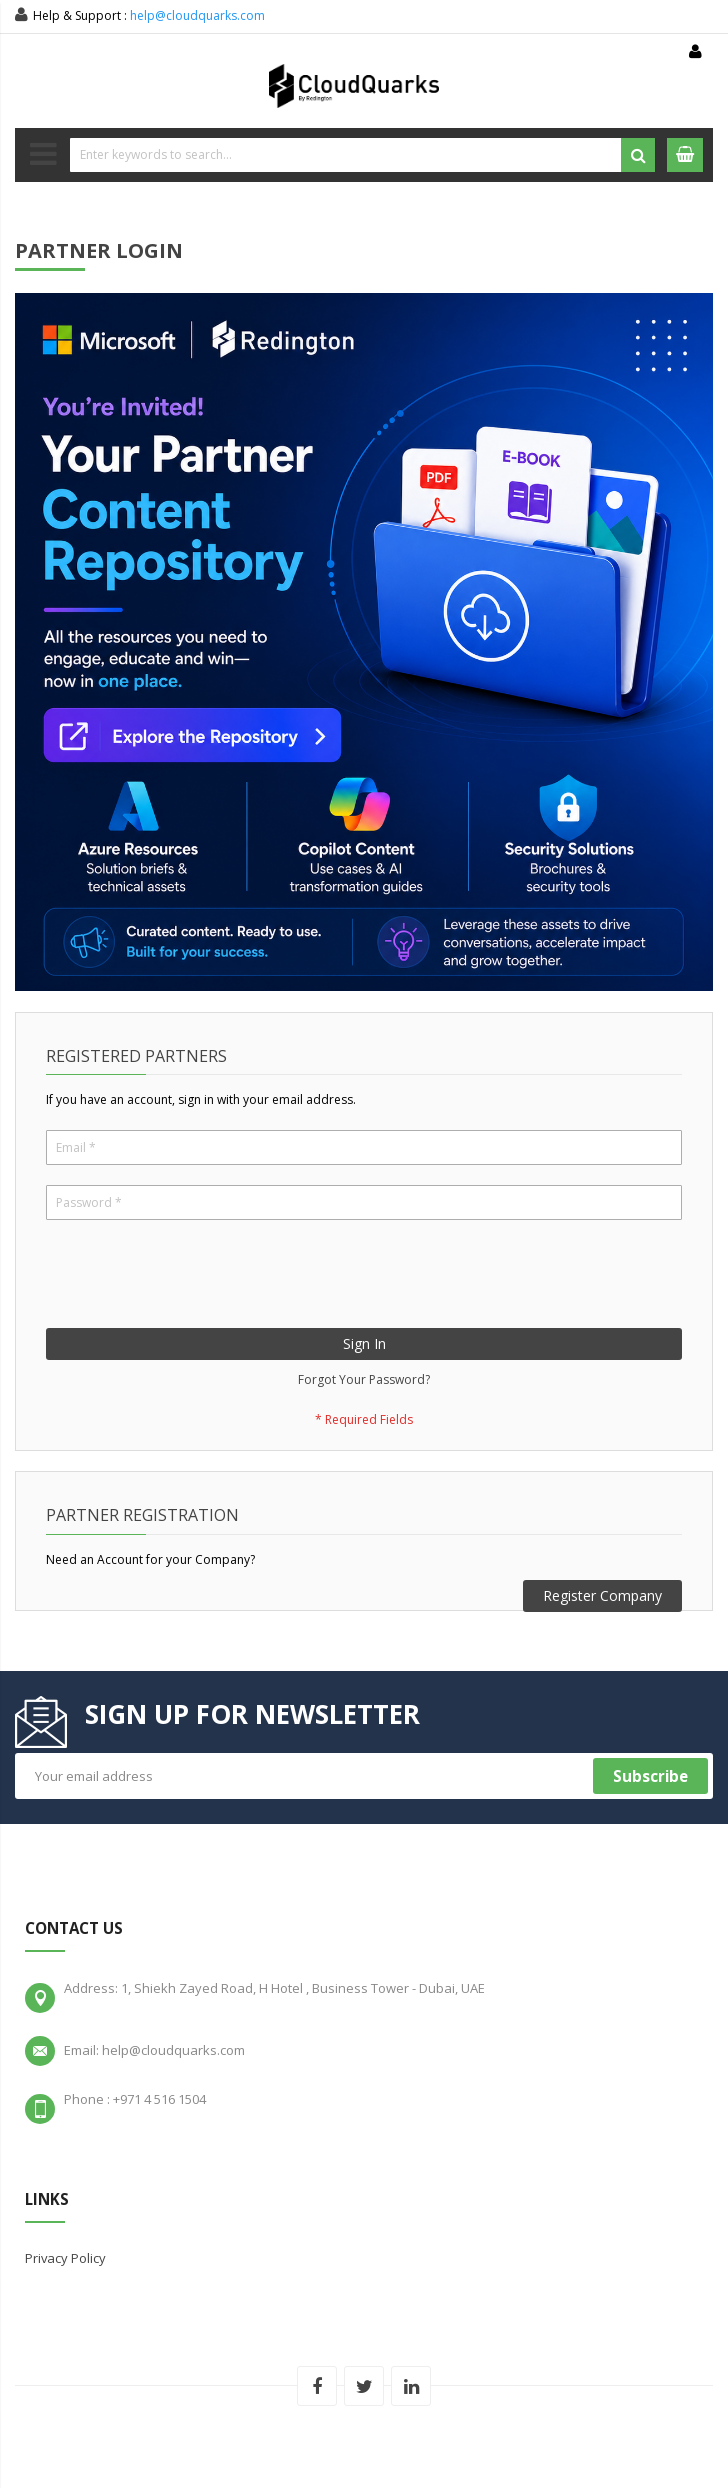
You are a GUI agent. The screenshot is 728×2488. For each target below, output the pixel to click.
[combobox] (362, 155)
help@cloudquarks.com (197, 15)
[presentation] (198, 1279)
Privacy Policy (65, 2258)
